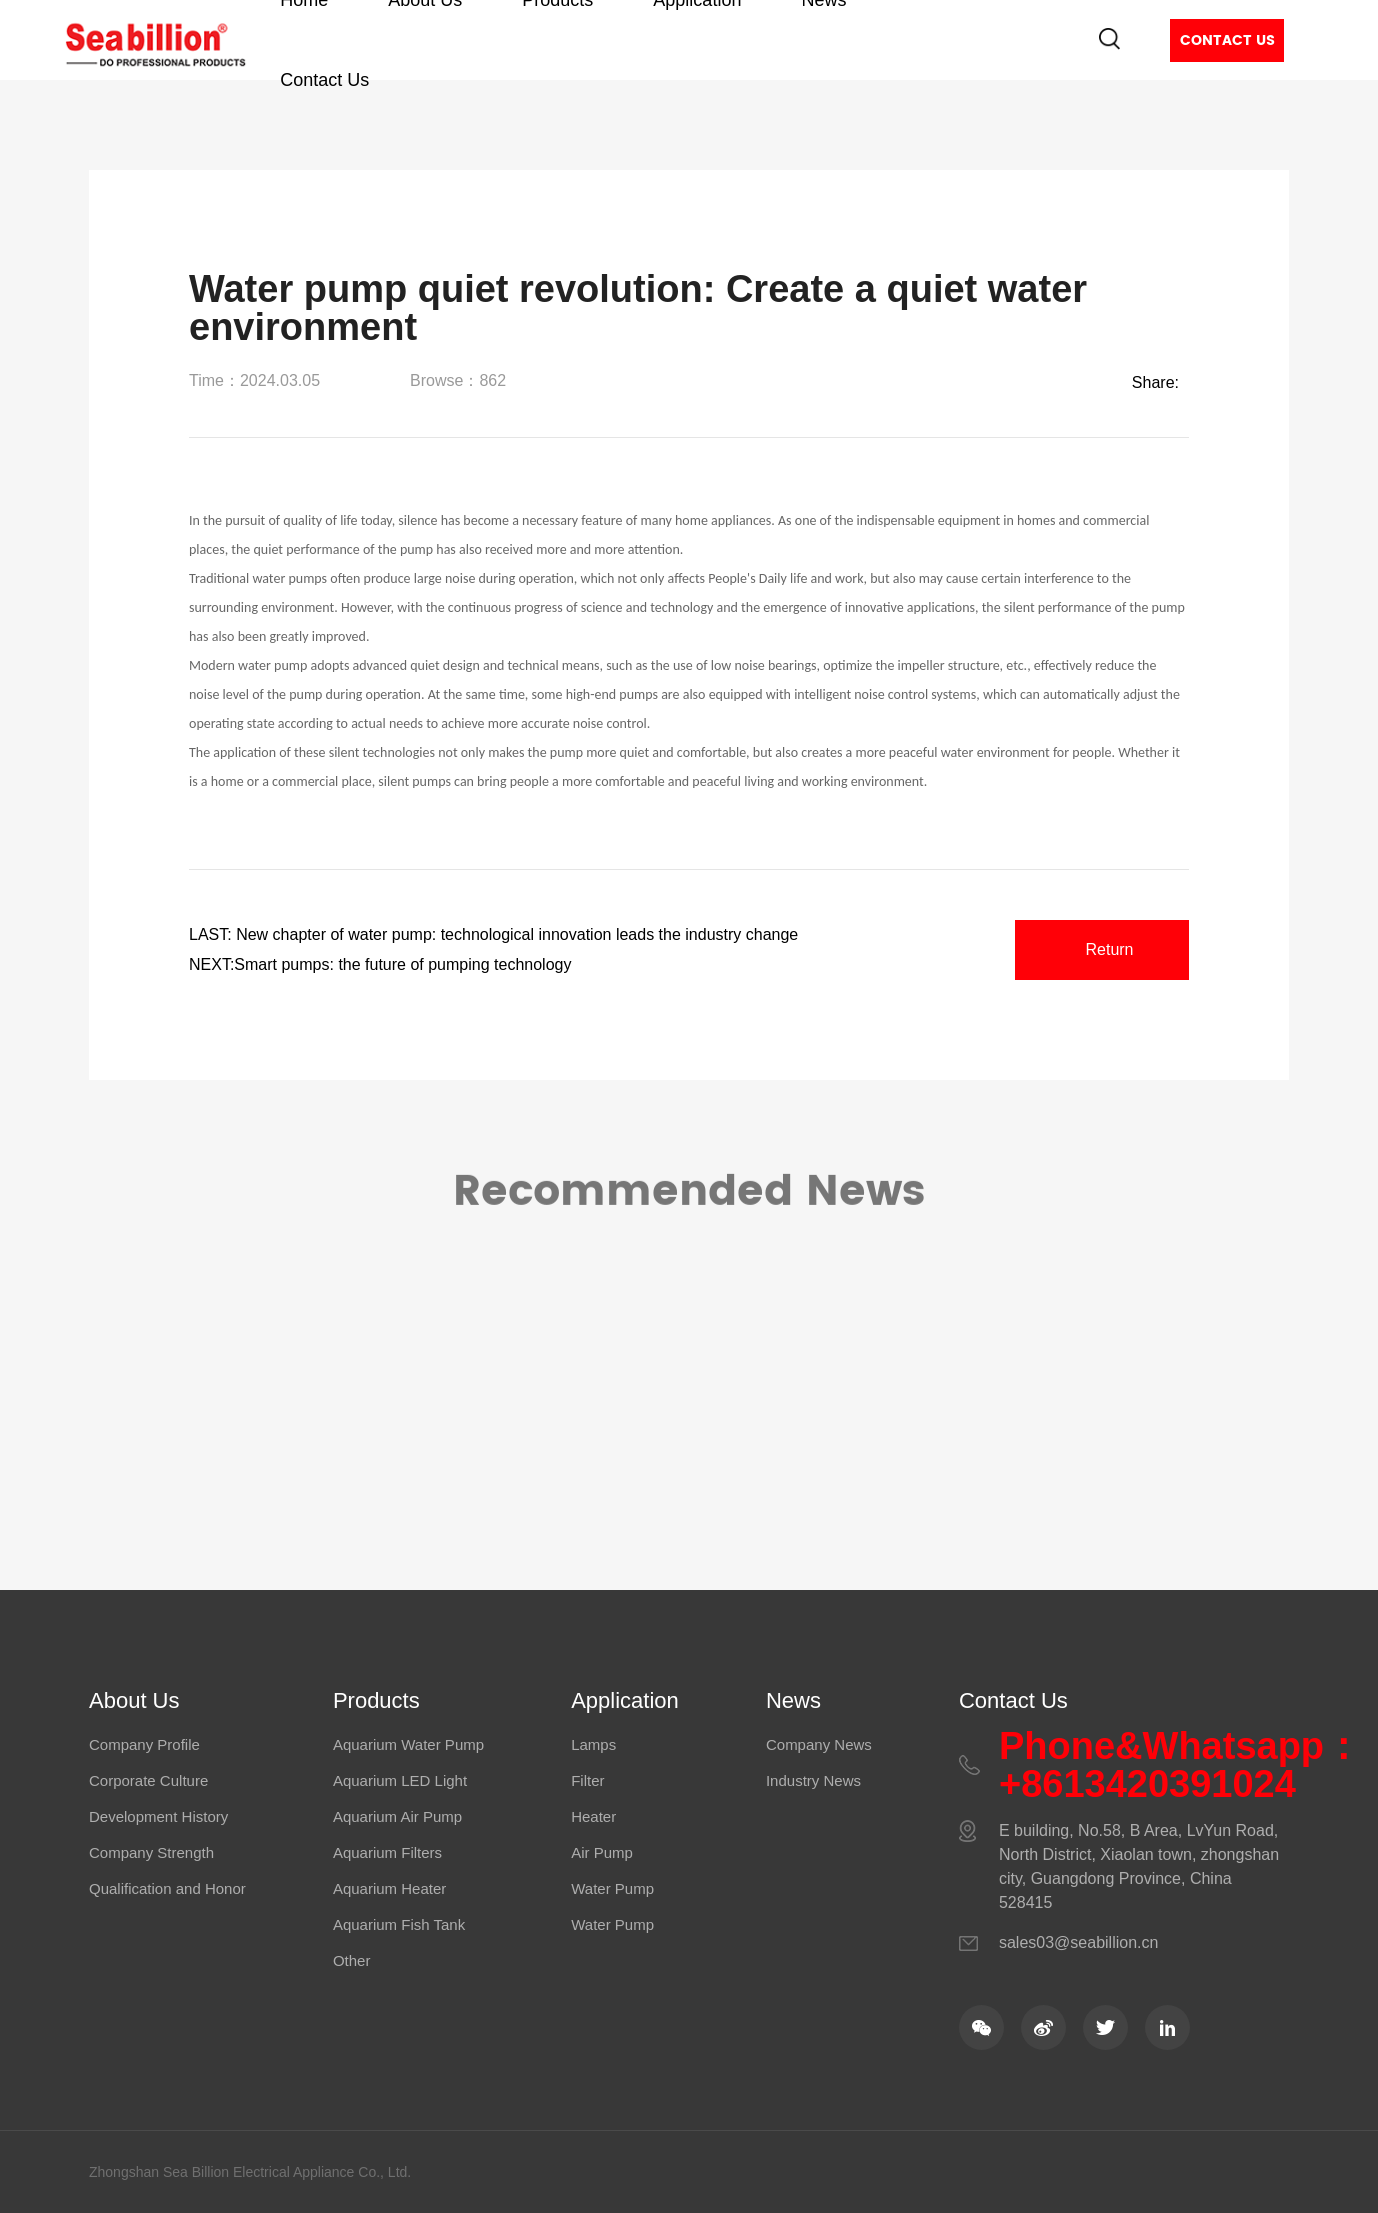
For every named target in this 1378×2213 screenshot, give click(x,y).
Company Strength (151, 1852)
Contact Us (324, 80)
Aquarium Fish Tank (399, 1924)
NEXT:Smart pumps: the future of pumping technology (380, 964)
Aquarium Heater (389, 1888)
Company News (819, 1744)
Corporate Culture (148, 1780)
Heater (593, 1816)
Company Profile (144, 1744)
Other (352, 1960)
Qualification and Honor (167, 1888)
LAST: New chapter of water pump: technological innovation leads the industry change (493, 934)
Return (1109, 949)
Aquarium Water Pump (408, 1744)
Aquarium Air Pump (397, 1816)
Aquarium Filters (387, 1852)
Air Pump (602, 1852)
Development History (158, 1816)
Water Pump (612, 1888)
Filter (587, 1780)
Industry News (813, 1780)
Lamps (593, 1744)
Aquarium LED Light (400, 1780)
